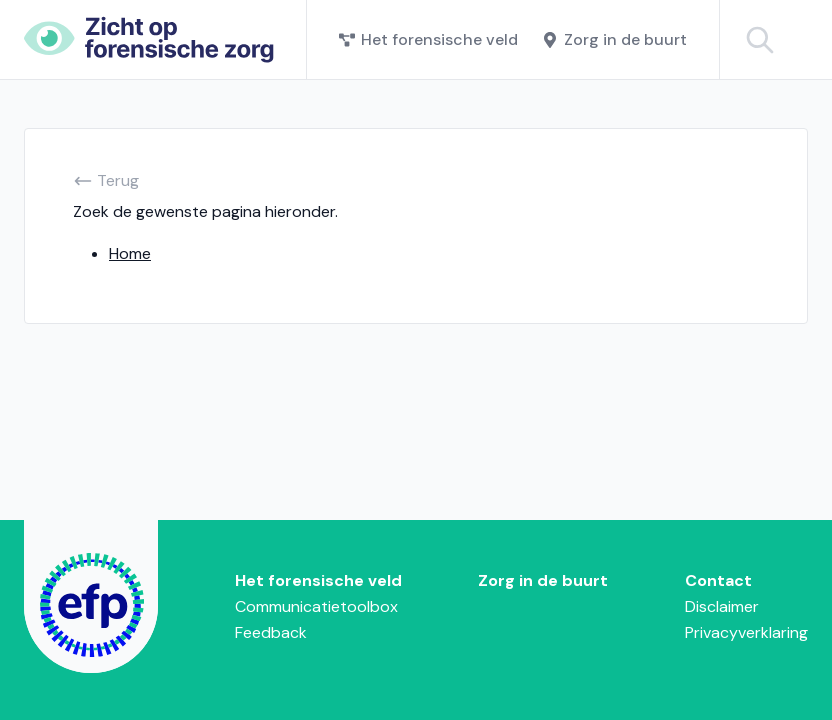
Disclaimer (722, 606)
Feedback (271, 632)
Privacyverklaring (746, 632)
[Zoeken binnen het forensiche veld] (792, 39)
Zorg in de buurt (614, 39)
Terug (106, 180)
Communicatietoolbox (316, 606)
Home (130, 253)
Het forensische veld (428, 39)
